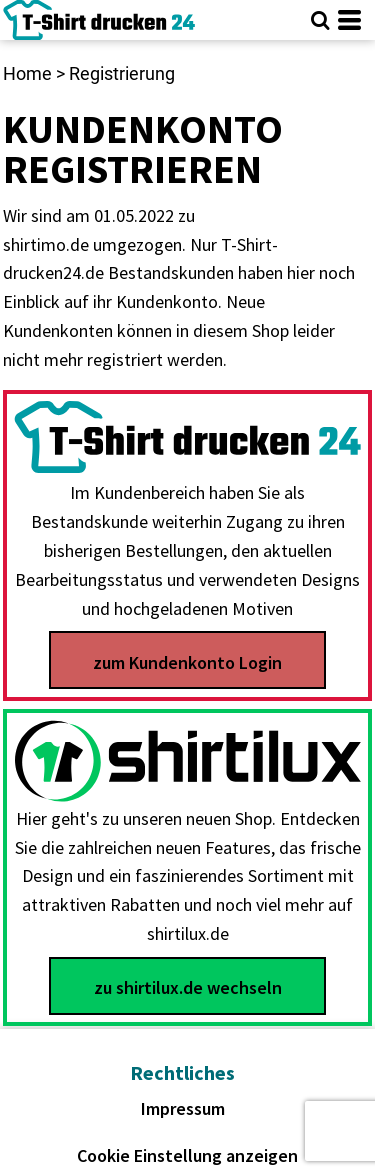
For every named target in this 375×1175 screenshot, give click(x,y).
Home (27, 73)
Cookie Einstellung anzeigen (187, 1155)
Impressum (183, 1108)
